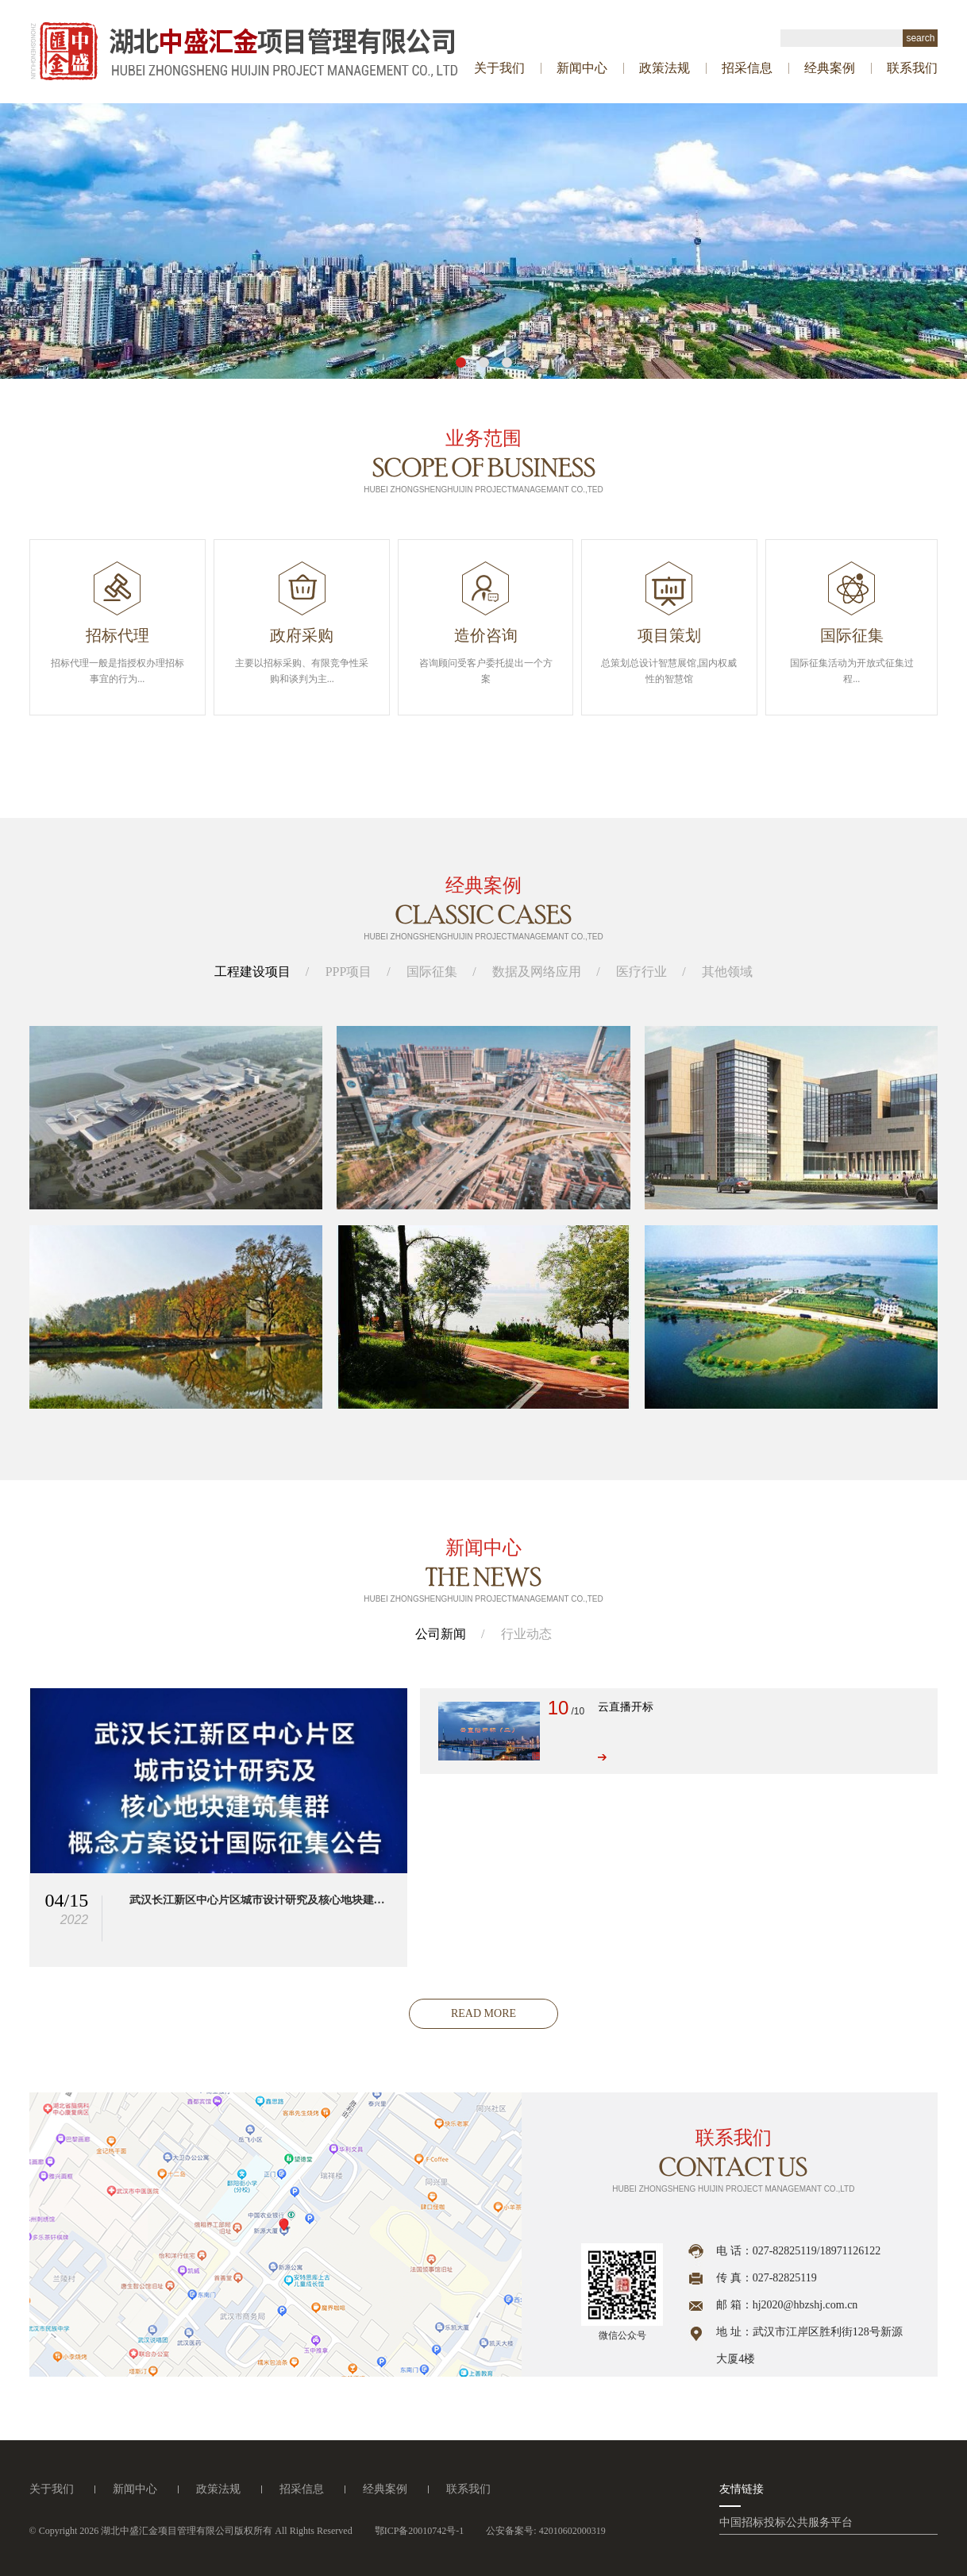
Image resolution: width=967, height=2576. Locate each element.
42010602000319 (572, 2530)
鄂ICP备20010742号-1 (419, 2530)
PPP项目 (349, 971)
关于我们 (499, 68)
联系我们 (912, 68)
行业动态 (526, 1634)
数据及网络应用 (536, 971)
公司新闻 (440, 1634)
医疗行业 (641, 971)
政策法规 (664, 68)
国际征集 (431, 971)
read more (483, 2013)
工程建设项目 (252, 971)
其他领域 (727, 971)
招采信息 (747, 68)
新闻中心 (582, 68)
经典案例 (829, 68)
